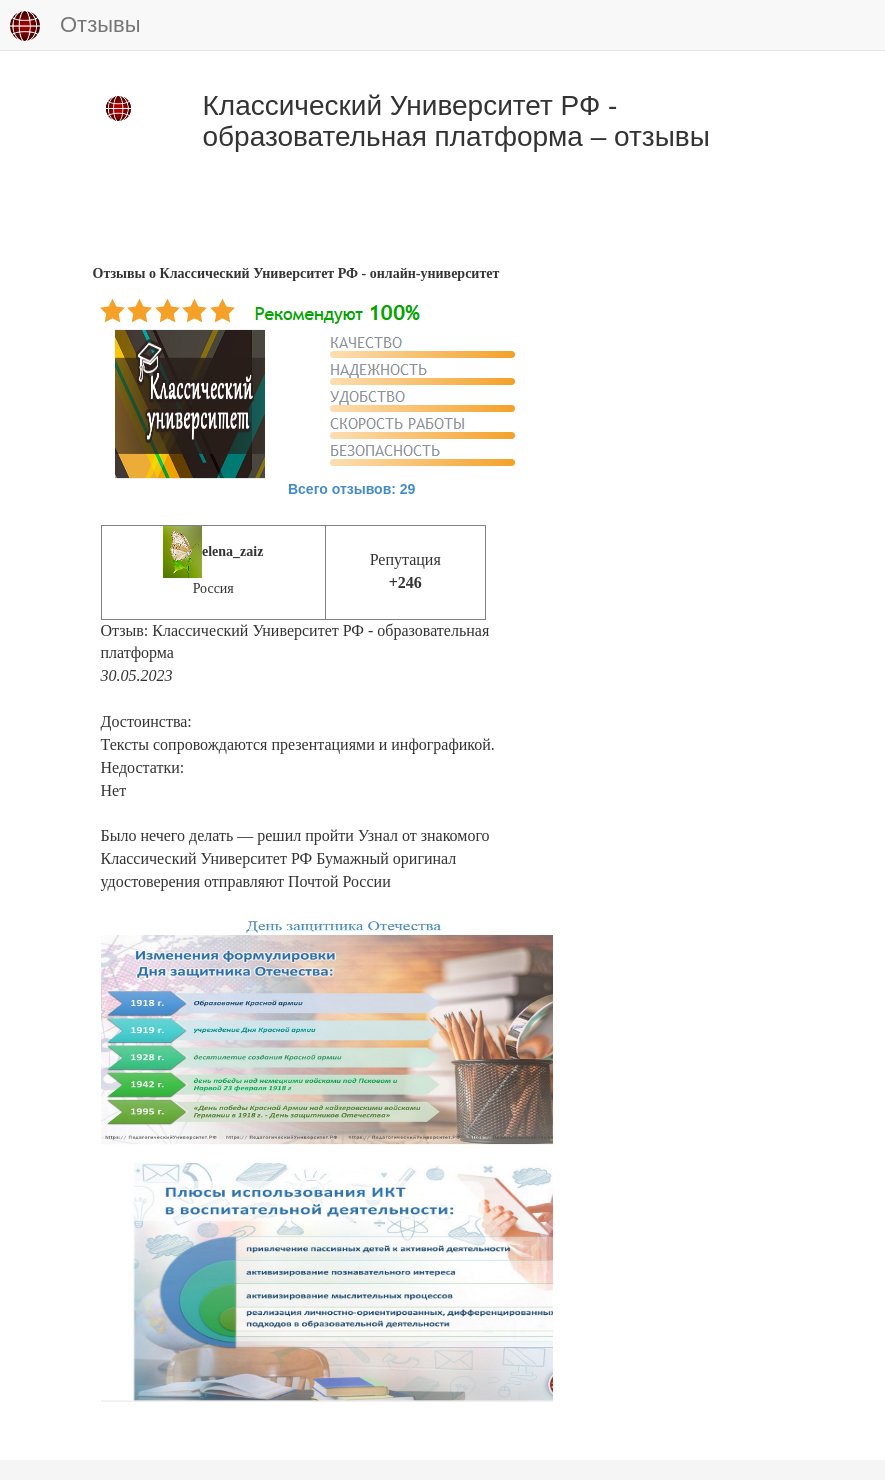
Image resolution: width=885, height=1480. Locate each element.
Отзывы (75, 26)
